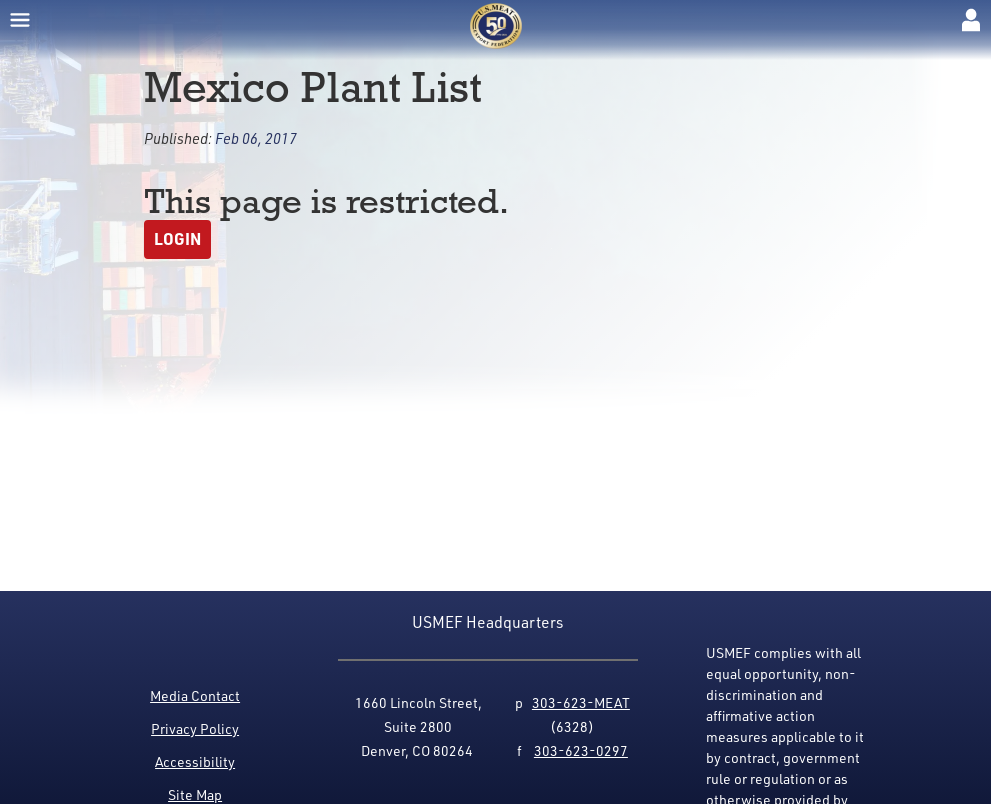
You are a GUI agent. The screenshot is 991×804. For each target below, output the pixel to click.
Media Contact (195, 695)
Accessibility (195, 761)
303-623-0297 (581, 750)
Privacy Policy (195, 728)
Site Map (195, 794)
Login (177, 238)
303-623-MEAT (581, 702)
